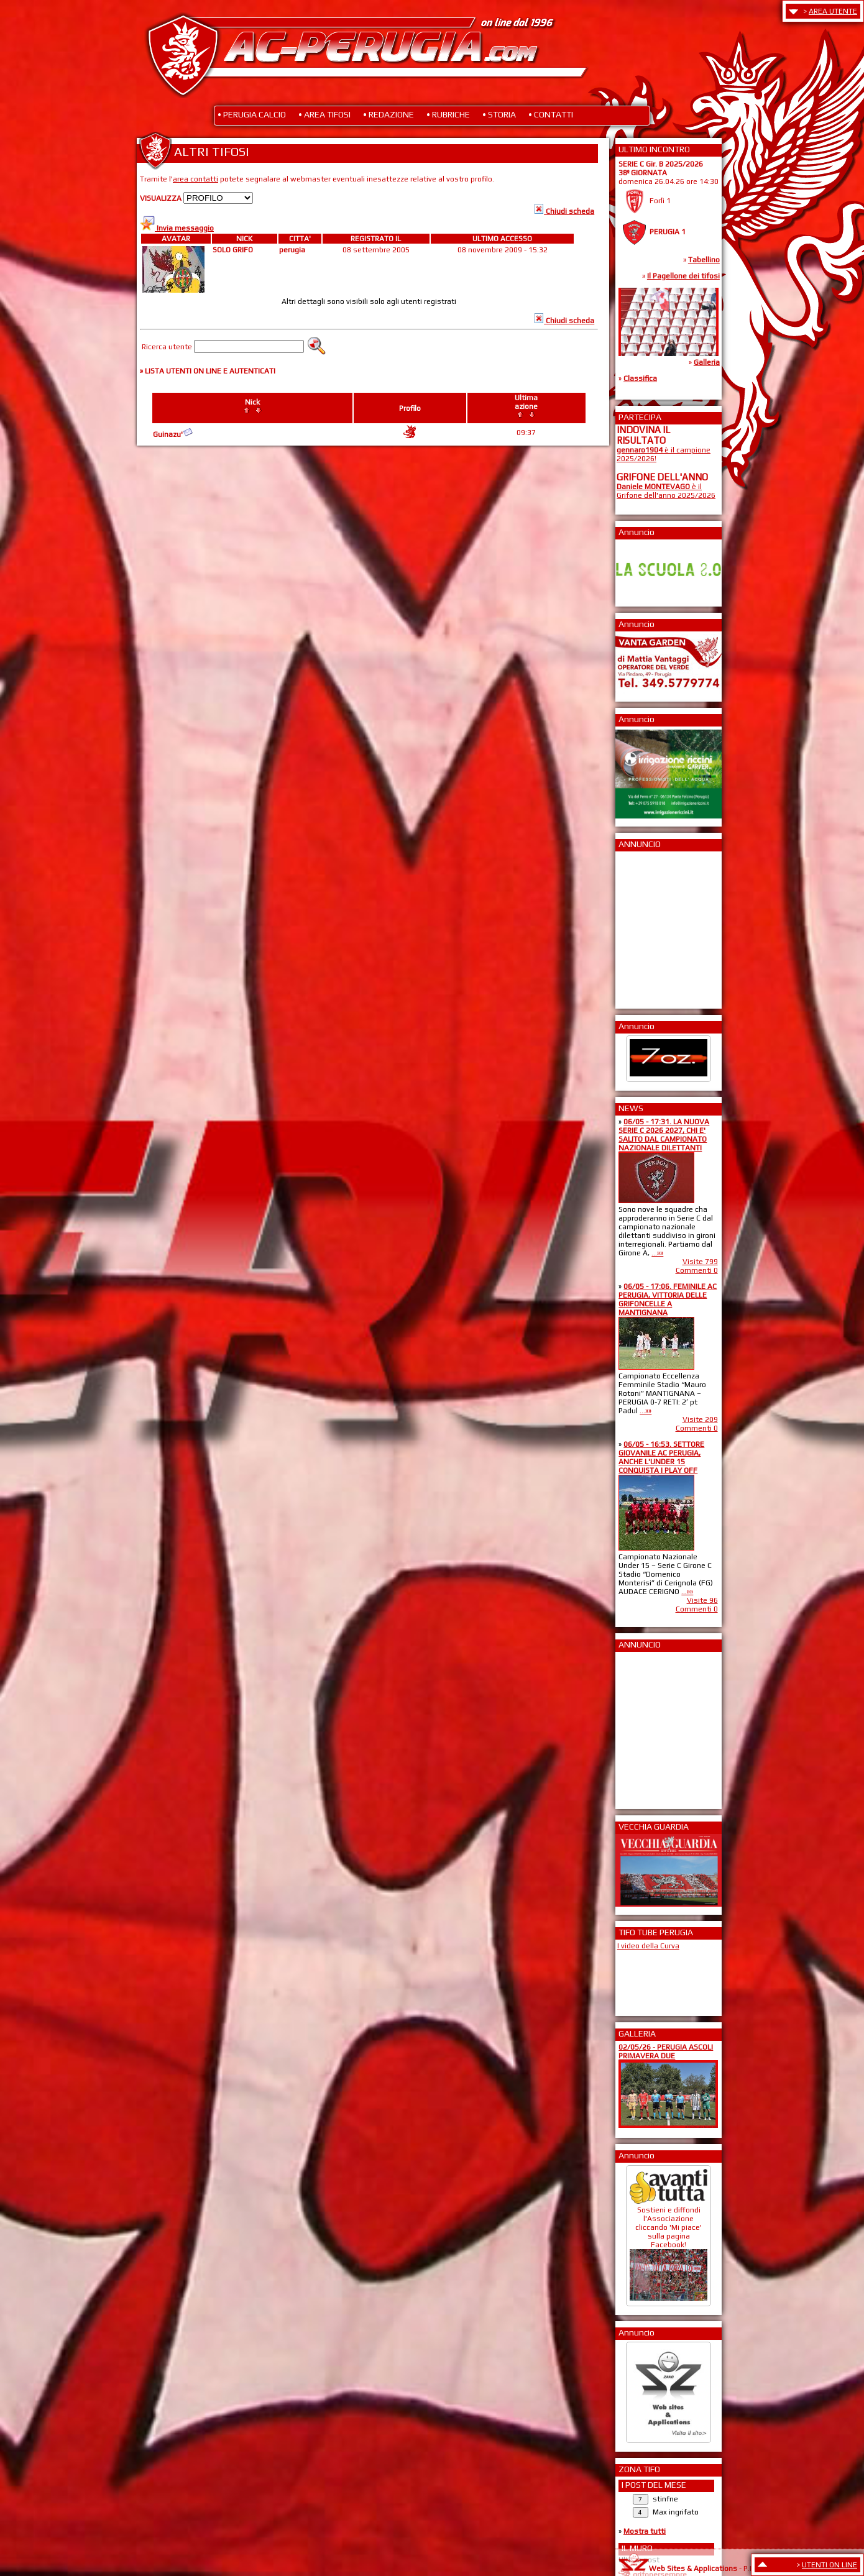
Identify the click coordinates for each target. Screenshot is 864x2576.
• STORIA (499, 114)
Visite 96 (702, 1600)
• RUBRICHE (448, 114)
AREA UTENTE (833, 11)
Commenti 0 (697, 1270)
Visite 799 (700, 1261)
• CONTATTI (550, 114)
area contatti (195, 179)
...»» (657, 1253)
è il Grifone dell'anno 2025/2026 (666, 491)
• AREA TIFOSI (324, 114)
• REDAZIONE (388, 114)
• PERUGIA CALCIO (252, 114)
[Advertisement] (654, 926)
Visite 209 (700, 1419)
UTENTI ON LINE (829, 2564)
